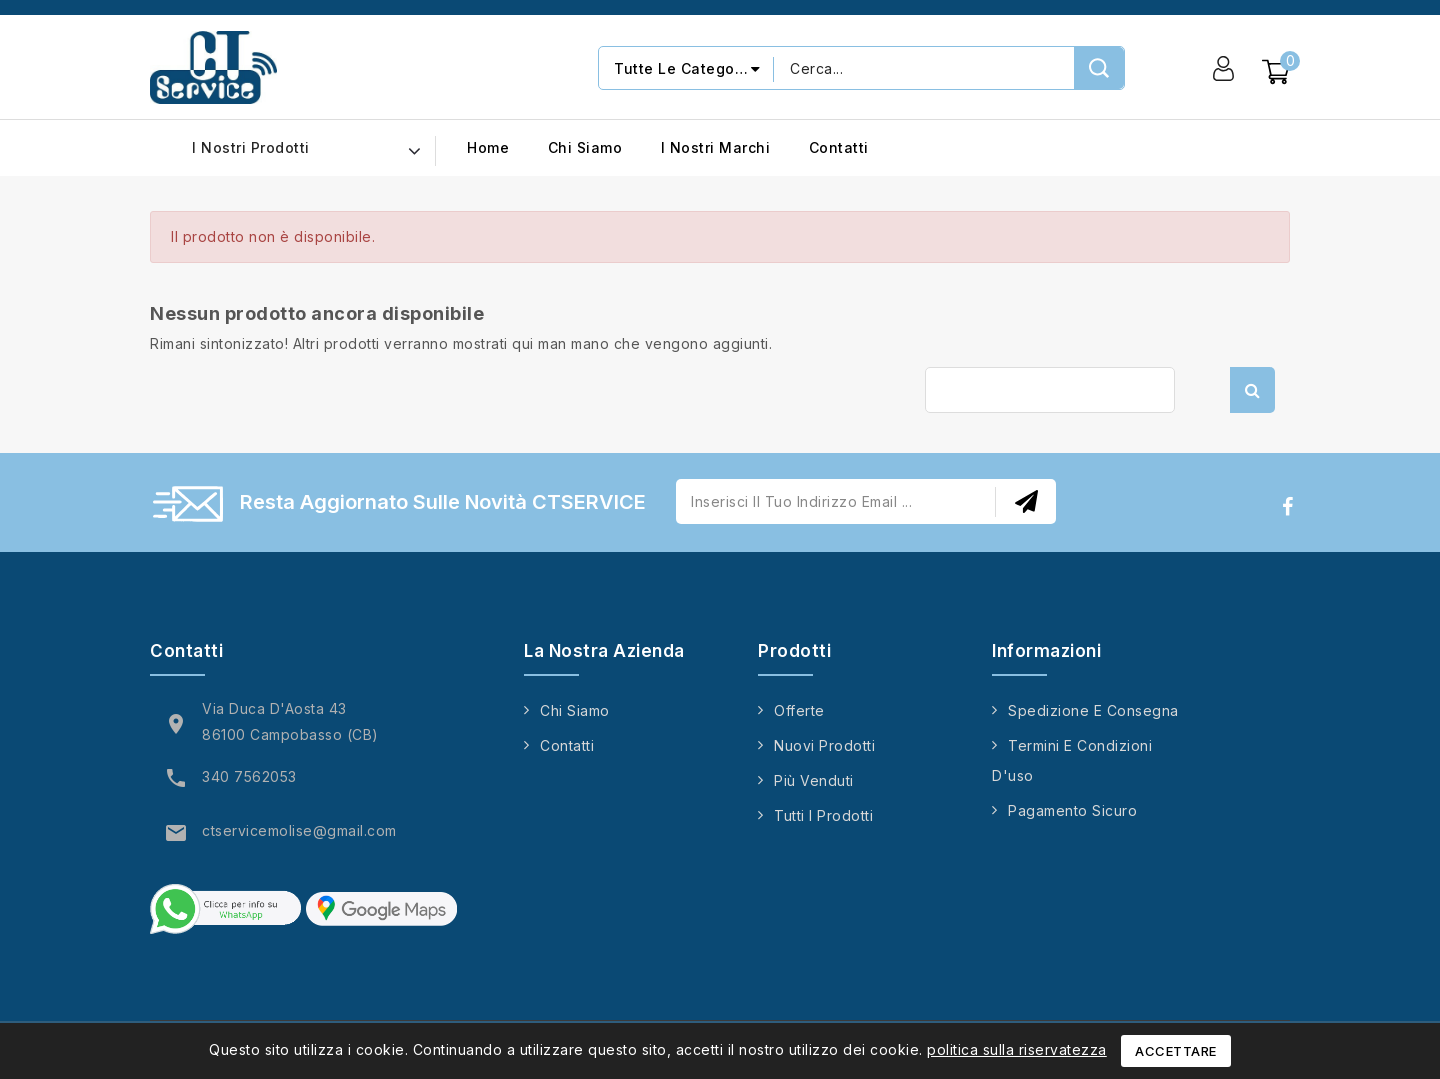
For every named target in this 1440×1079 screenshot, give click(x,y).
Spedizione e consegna (1093, 710)
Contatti (839, 147)
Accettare (1176, 1051)
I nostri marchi (716, 147)
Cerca (1252, 390)
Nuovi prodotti (824, 745)
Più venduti (814, 780)
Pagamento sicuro (1072, 810)
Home (488, 147)
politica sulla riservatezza (1017, 1049)
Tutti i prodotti (823, 815)
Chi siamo (585, 147)
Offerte (799, 710)
